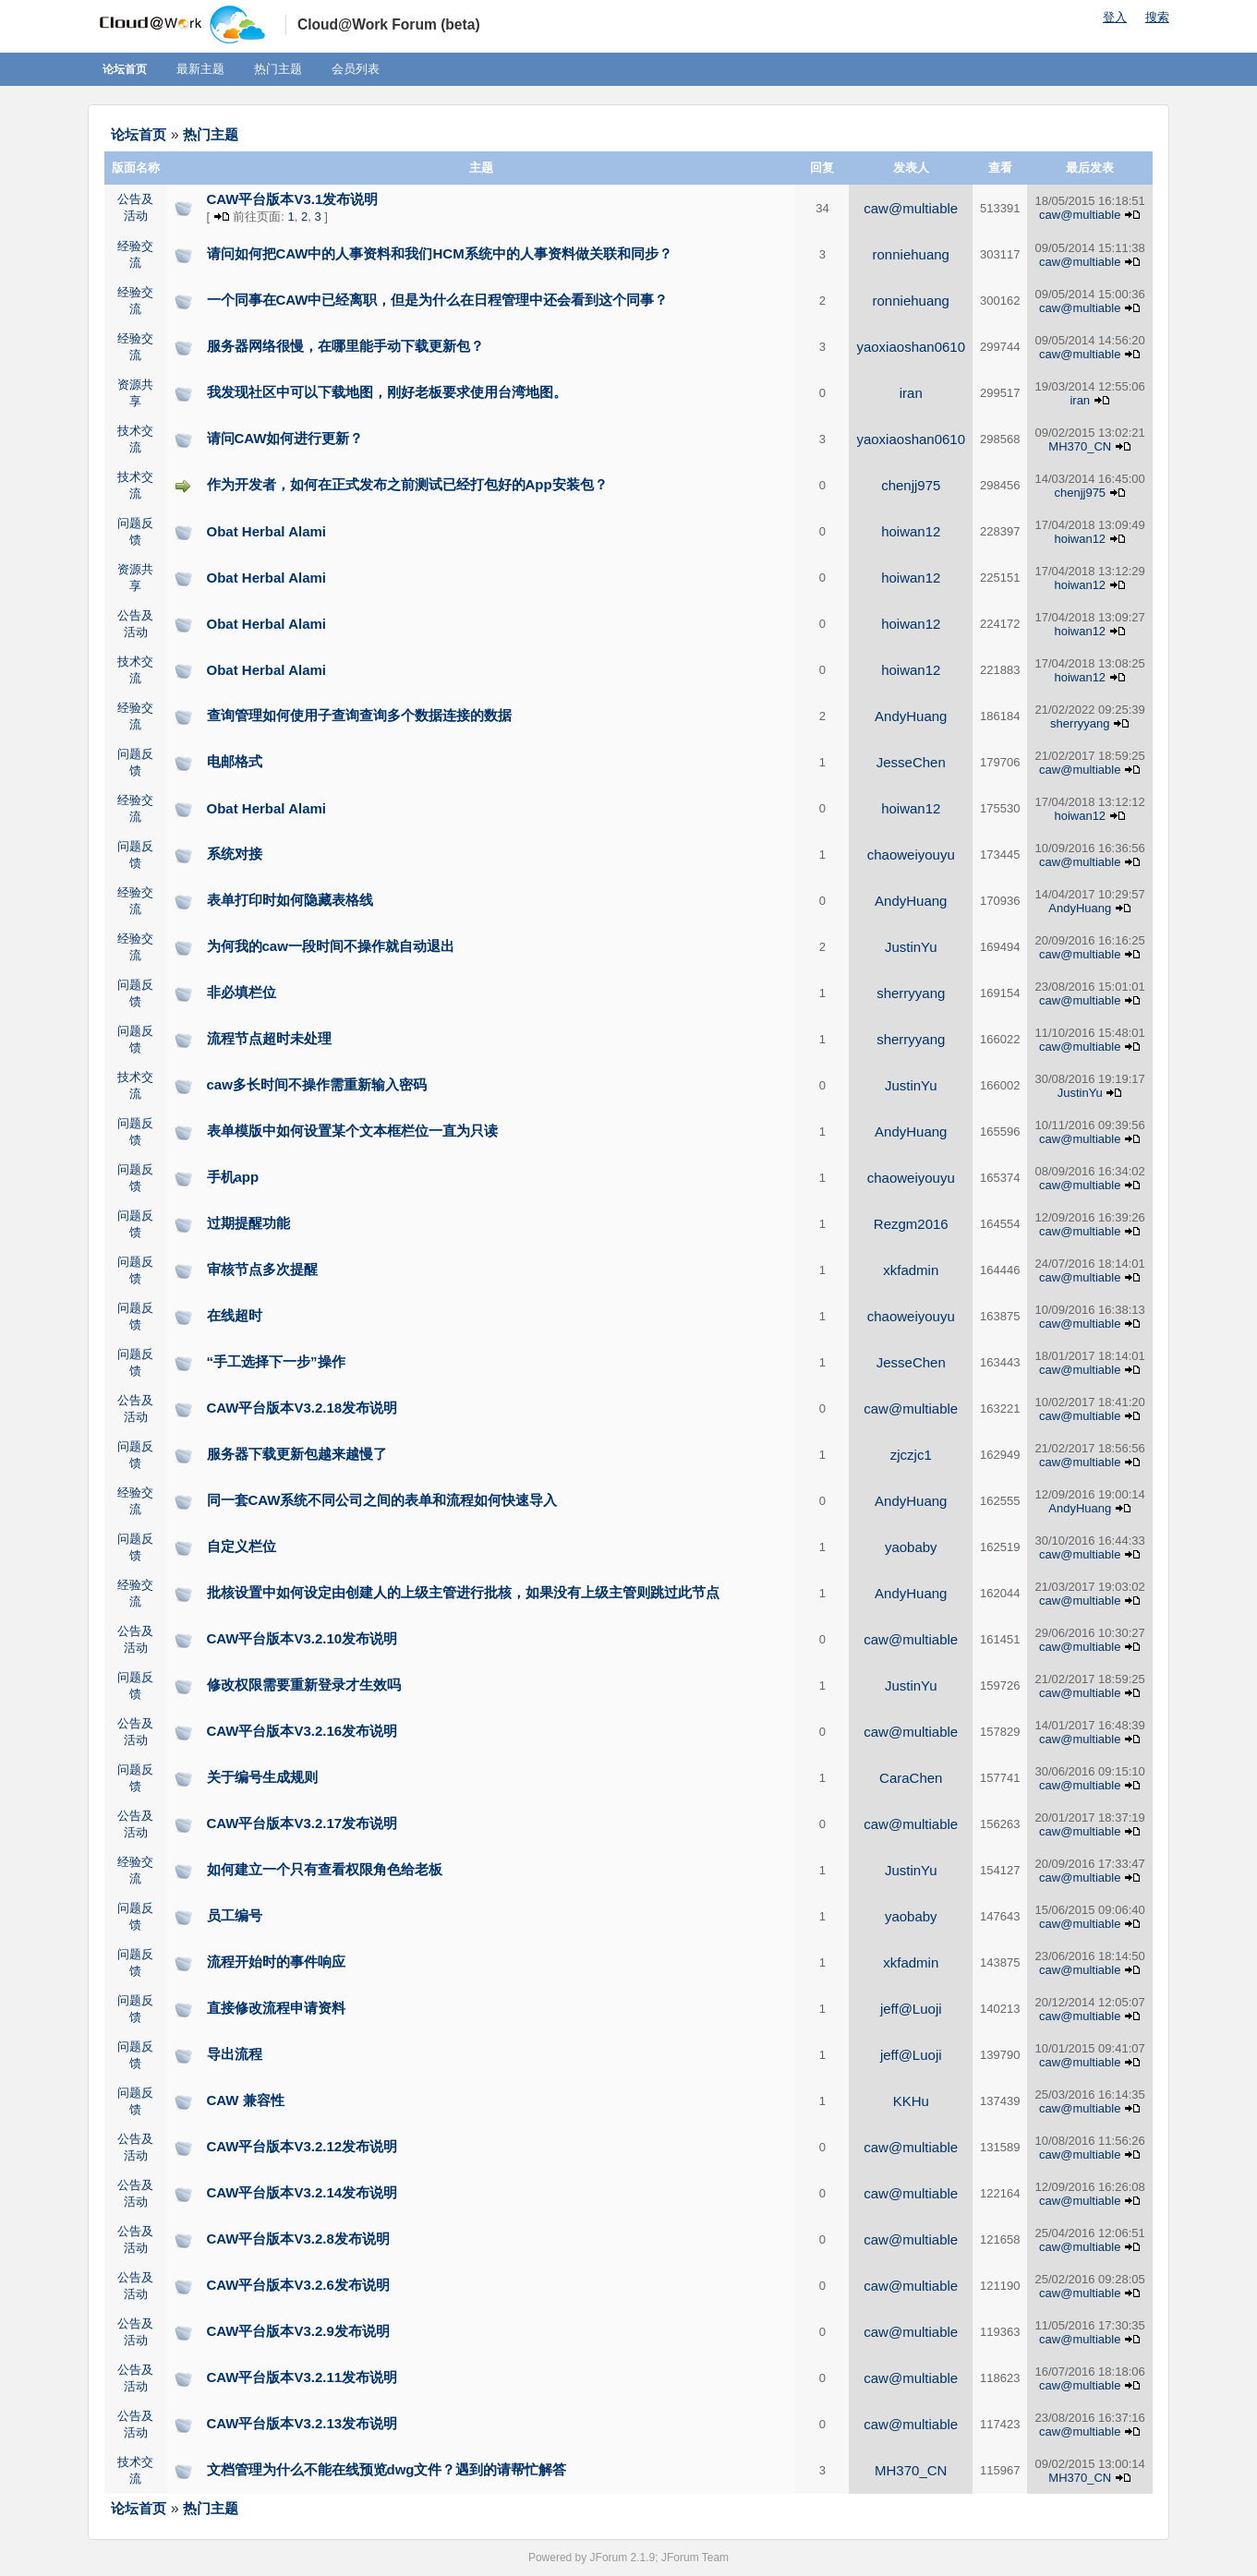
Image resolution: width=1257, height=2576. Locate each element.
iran (911, 393)
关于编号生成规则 (262, 1777)
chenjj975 (910, 485)
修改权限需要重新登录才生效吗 (304, 1684)
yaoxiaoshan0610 (910, 347)
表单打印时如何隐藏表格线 (290, 900)
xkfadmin (910, 1270)
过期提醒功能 (248, 1223)
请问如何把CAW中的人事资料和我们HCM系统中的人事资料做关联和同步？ (439, 253)
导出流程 (234, 2054)
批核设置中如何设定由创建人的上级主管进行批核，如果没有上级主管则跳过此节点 (463, 1592)
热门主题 (278, 69)
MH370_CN (1079, 446)
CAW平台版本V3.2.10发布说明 (302, 1638)
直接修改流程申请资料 (276, 2008)
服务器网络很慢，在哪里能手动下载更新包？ (345, 346)
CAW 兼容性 (245, 2100)
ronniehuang (911, 254)
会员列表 (356, 69)
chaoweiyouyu (911, 854)
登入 (1115, 17)
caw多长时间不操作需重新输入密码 (317, 1084)
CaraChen (910, 1778)
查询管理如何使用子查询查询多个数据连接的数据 (359, 715)
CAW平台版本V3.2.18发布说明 (302, 1407)
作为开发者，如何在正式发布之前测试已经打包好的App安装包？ (407, 484)
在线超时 (234, 1315)
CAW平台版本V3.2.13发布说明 (302, 2423)
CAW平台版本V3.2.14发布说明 (302, 2192)
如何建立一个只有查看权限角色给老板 (324, 1869)
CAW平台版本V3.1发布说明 (293, 199)
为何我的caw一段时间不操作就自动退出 (330, 946)
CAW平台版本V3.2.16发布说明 (302, 1731)
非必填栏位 (241, 992)
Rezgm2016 (911, 1224)
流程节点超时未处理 (269, 1038)
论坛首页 (125, 69)
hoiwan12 (910, 531)
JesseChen (911, 762)
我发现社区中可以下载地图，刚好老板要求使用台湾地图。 (387, 392)
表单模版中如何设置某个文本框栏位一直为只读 (352, 1130)
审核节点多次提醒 (262, 1269)
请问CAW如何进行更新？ (285, 438)
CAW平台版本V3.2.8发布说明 (298, 2238)
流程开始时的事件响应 (276, 1961)
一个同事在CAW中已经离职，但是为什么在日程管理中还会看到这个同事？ (438, 299)
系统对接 (234, 853)
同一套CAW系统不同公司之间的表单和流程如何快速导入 (382, 1500)
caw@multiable (911, 208)
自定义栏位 (241, 1546)
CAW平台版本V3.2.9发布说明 (298, 2331)
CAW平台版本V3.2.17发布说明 (302, 1823)
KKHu (911, 2101)
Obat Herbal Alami (266, 531)
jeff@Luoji (911, 2008)
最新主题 (200, 69)
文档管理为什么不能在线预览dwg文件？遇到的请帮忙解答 (387, 2469)
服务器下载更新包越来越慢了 (297, 1454)
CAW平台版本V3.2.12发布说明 (302, 2146)
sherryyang (1079, 723)
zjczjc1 (911, 1455)
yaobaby (911, 1547)
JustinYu (911, 947)
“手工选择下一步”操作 (276, 1361)
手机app (233, 1177)
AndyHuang (911, 716)
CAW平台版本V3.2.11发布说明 (302, 2377)
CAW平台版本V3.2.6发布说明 (298, 2285)
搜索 (1157, 17)
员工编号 (234, 1915)
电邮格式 (234, 761)
